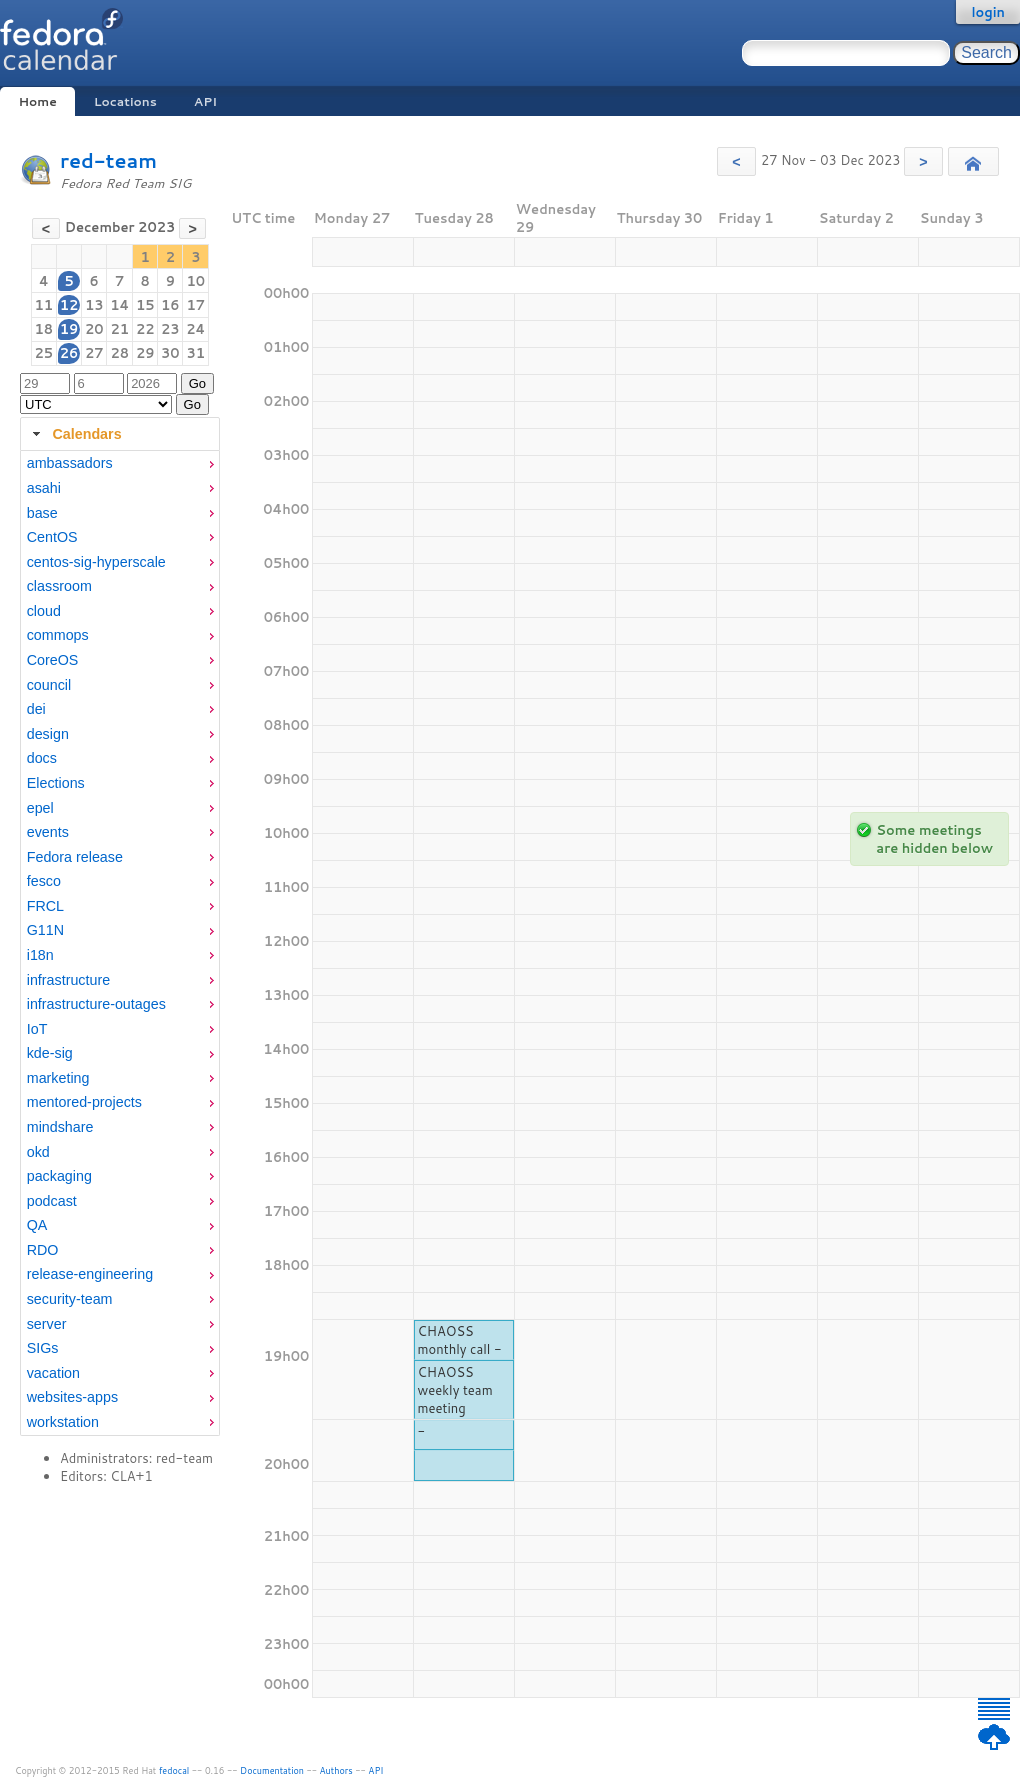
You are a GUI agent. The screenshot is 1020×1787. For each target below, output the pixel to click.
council (49, 685)
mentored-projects (84, 1102)
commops (58, 635)
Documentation (272, 1770)
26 (69, 353)
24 (195, 329)
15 (145, 305)
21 (119, 329)
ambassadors (70, 463)
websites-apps (72, 1397)
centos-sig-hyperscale (96, 562)
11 (44, 305)
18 (44, 329)
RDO (43, 1250)
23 (170, 329)
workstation (63, 1422)
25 (44, 353)
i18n (40, 955)
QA (37, 1225)
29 (145, 353)
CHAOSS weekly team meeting (455, 1390)
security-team (70, 1299)
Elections (56, 783)
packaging (59, 1176)
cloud (44, 611)
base (42, 513)
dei (36, 709)
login (988, 12)
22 (145, 329)
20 (94, 329)
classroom (59, 586)
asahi (44, 488)
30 (170, 353)
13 (94, 305)
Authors (336, 1770)
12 (69, 305)
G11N (45, 930)
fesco (44, 881)
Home (37, 101)
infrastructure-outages (96, 1004)
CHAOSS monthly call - (460, 1340)
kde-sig (50, 1053)
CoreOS (53, 660)
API (205, 101)
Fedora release (75, 857)
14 (119, 305)
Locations (125, 101)
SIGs (43, 1348)
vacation (53, 1373)
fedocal (174, 1770)
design (48, 734)
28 (119, 353)
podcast (52, 1201)
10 (196, 281)
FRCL (45, 906)
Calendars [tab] (74, 434)
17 (196, 305)
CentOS (52, 537)
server (47, 1324)
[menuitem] (120, 463)
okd (38, 1152)
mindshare (60, 1127)
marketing (58, 1078)
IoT (37, 1029)
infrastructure (68, 980)
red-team (108, 160)
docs (42, 758)
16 (170, 305)
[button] (736, 161)
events (48, 832)
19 (69, 329)
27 (94, 353)
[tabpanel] (120, 943)
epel (40, 808)
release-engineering (90, 1274)
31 (196, 353)
